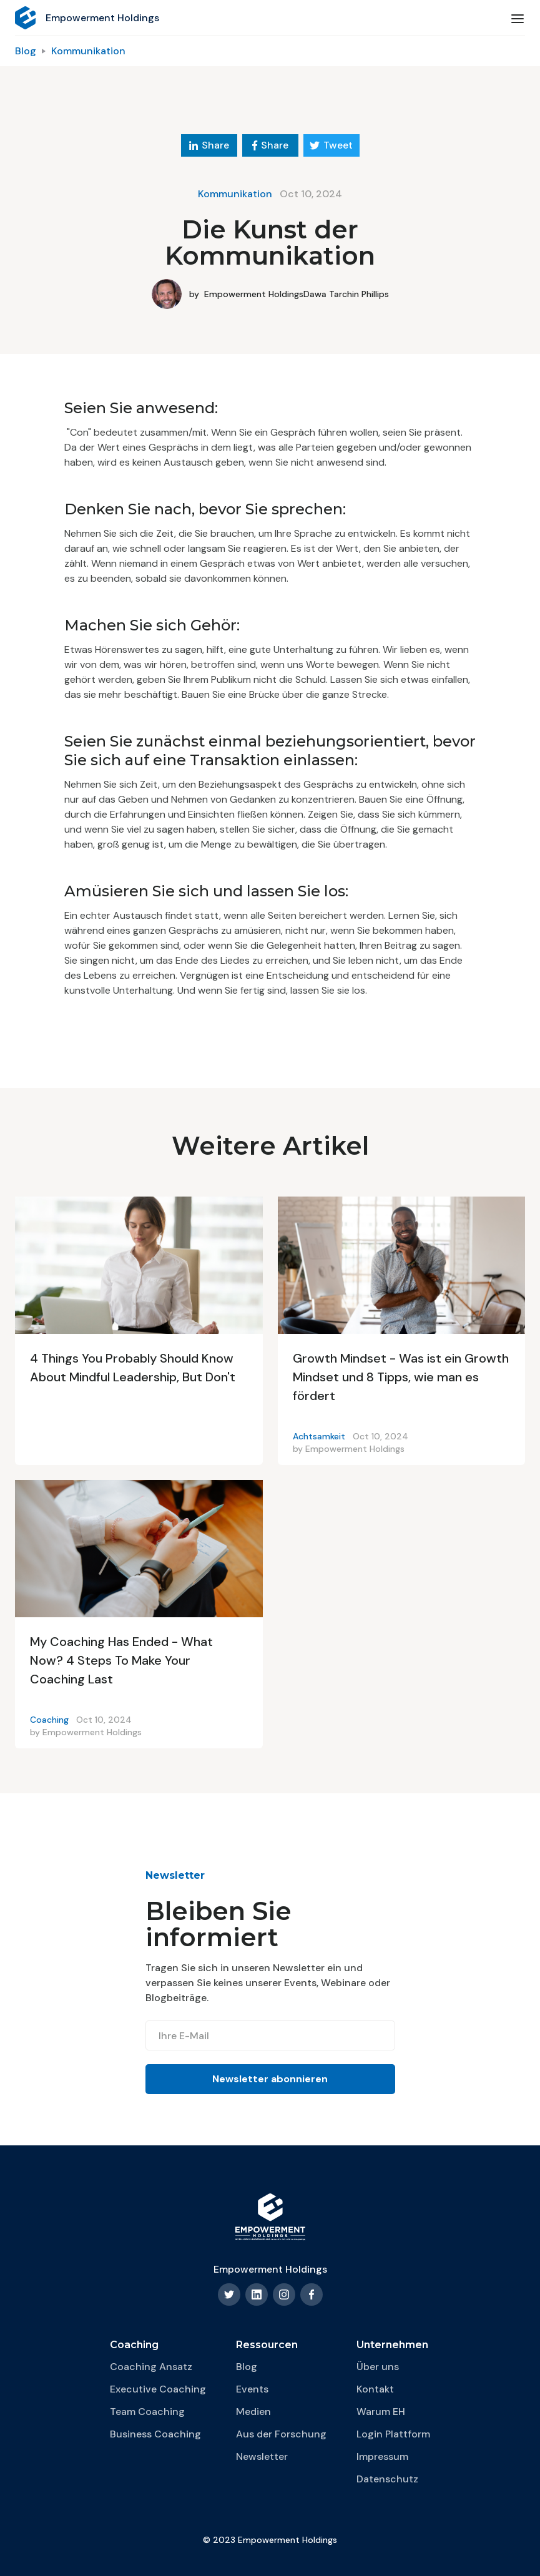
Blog (25, 50)
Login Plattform (393, 2434)
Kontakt (375, 2389)
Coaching (49, 1719)
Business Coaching (155, 2434)
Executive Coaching (158, 2389)
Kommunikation (88, 50)
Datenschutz (387, 2478)
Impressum (382, 2456)
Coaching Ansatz (151, 2366)
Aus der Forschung (281, 2434)
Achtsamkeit (319, 1436)
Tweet (331, 145)
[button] (517, 18)
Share (209, 145)
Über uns (377, 2366)
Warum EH (380, 2411)
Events (252, 2389)
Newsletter (262, 2456)
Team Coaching (147, 2411)
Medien (253, 2411)
